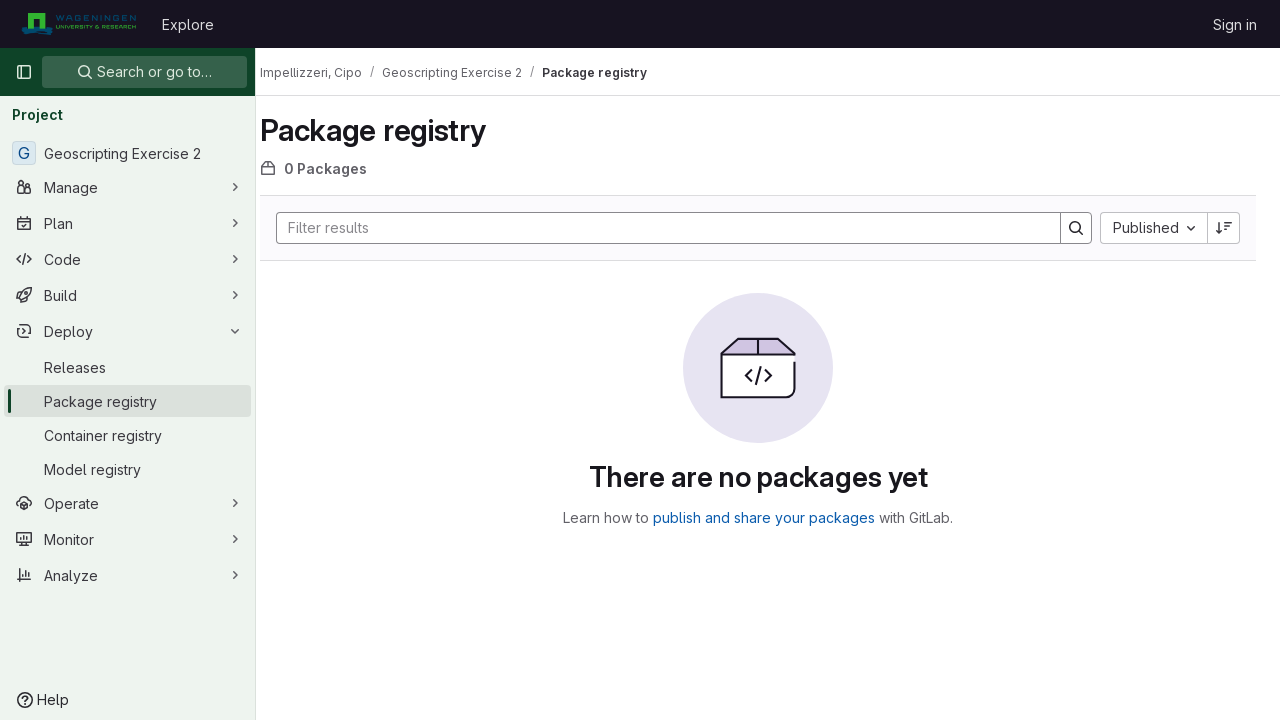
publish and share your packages (774, 517)
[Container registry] (127, 435)
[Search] (668, 228)
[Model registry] (127, 469)
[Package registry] (127, 401)
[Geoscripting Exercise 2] (127, 153)
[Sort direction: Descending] (1224, 228)
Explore (188, 24)
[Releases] (127, 367)
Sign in (1235, 24)
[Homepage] (78, 24)
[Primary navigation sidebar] (24, 72)
